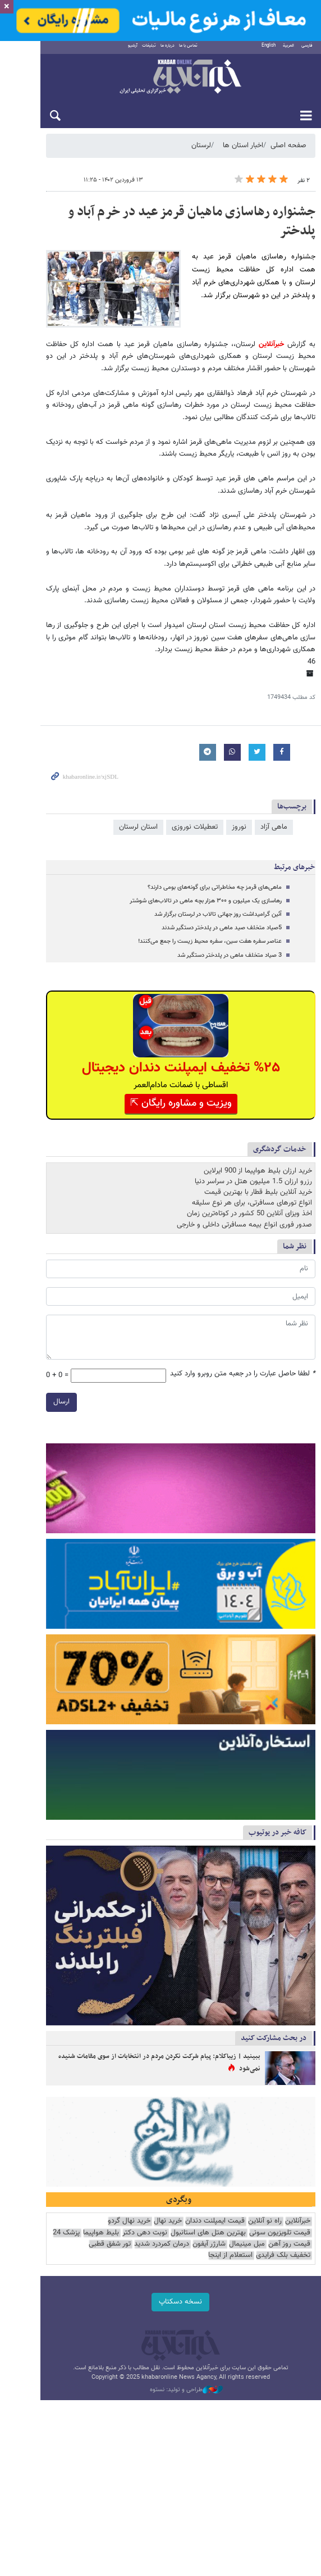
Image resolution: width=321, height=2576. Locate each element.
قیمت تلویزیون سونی (73, 2312)
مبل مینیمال (50, 2324)
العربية (288, 50)
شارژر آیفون (293, 2335)
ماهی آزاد (273, 824)
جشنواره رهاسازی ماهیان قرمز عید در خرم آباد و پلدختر (172, 217)
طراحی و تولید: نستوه (166, 2470)
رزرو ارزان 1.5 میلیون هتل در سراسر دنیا (253, 1179)
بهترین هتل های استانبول (272, 2324)
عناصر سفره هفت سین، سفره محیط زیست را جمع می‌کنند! (210, 939)
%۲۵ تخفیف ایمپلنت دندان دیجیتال (161, 1065)
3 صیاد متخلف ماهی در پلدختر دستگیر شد (229, 952)
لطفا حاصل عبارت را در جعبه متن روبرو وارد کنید (242, 1371)
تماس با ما (171, 50)
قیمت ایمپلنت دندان (215, 2312)
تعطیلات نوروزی (195, 824)
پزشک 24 (130, 2324)
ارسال (21, 1399)
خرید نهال (168, 2312)
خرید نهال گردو (129, 2312)
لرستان (201, 150)
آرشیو (116, 50)
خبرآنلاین (160, 82)
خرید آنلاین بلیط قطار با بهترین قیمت (258, 1190)
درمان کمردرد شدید (246, 2335)
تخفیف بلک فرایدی (143, 2335)
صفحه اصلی (288, 150)
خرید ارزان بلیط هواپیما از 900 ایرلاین (258, 1168)
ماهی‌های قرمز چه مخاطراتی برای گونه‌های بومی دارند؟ (215, 884)
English (269, 50)
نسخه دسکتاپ (160, 2382)
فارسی (307, 50)
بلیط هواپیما (166, 2324)
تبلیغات (132, 50)
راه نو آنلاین (265, 2312)
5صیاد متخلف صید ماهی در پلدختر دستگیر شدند (222, 925)
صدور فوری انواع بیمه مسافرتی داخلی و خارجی (244, 1222)
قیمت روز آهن (93, 2324)
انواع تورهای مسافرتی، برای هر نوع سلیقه (252, 1200)
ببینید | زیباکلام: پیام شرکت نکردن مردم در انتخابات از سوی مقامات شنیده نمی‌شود (147, 2135)
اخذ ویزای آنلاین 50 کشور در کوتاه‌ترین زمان (249, 1211)
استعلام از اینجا (90, 2335)
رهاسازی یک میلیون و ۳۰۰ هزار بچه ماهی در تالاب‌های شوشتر (206, 898)
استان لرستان (138, 824)
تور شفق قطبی (194, 2335)
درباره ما (151, 50)
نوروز (239, 824)
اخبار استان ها (243, 150)
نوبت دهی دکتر (209, 2324)
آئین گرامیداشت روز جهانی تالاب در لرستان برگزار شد (218, 912)
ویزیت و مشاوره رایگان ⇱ (161, 1101)
